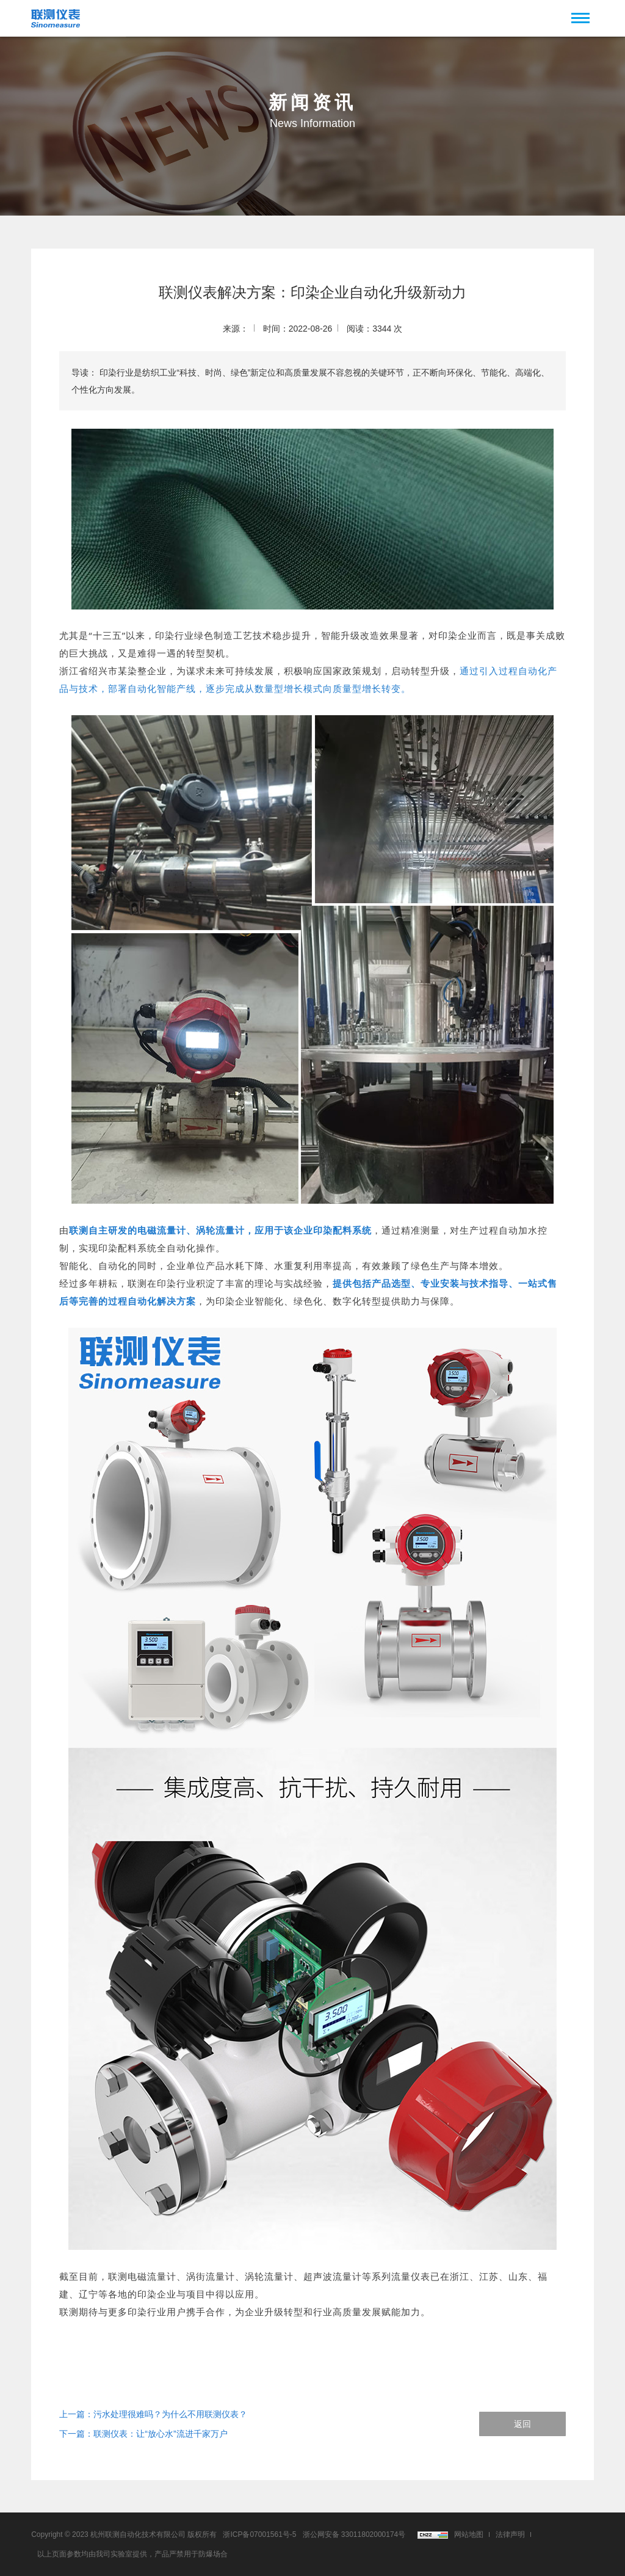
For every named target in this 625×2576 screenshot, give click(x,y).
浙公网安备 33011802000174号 (354, 2534)
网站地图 (468, 2534)
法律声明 (510, 2534)
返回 (522, 2424)
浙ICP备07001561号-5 (259, 2534)
